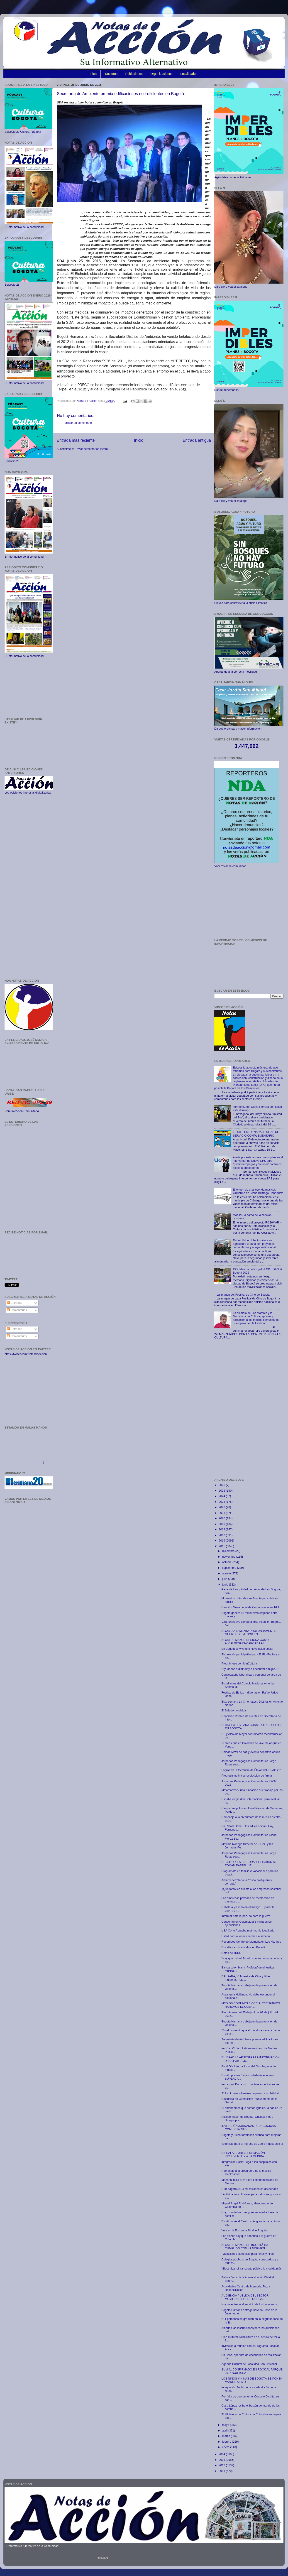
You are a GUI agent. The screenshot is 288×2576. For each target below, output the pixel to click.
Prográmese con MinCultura (239, 1663)
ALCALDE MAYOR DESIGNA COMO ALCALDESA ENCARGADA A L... (244, 1641)
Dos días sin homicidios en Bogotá (243, 1947)
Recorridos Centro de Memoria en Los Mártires (251, 1941)
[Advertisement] (29, 688)
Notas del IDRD (231, 1953)
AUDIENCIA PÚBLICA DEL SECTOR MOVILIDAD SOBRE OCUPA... (244, 2297)
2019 (222, 1524)
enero (226, 2447)
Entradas (14, 1302)
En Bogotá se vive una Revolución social (247, 1648)
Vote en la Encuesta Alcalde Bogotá (244, 2230)
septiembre (229, 1567)
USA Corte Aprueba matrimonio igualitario (247, 1930)
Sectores (111, 74)
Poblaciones (134, 74)
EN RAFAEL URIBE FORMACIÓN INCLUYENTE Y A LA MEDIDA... (243, 2154)
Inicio (93, 74)
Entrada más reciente (76, 440)
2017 (222, 1535)
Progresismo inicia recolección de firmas (246, 1775)
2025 (222, 1490)
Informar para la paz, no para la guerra (245, 1916)
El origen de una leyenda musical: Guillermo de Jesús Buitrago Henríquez (258, 1191)
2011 (222, 2471)
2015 (222, 1546)
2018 (222, 1529)
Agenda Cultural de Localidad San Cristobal (249, 2364)
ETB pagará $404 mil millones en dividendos (249, 2189)
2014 (222, 2454)
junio (225, 1584)
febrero (227, 2441)
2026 (222, 1485)
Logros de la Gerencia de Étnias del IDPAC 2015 (252, 1770)
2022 (222, 1507)
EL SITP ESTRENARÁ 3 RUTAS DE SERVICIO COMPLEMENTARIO (256, 1133)
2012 (222, 2465)
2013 (222, 2459)
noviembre (229, 1556)
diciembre (228, 1551)
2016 (222, 1540)
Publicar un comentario (77, 422)
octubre (227, 1562)
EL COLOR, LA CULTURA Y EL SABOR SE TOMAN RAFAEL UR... (249, 1863)
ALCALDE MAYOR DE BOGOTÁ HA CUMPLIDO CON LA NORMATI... (244, 2246)
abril (225, 2430)
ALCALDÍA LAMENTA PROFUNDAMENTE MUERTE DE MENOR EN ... (248, 1632)
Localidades (188, 74)
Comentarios (17, 1310)
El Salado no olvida (233, 1710)
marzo (226, 2436)
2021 (222, 1513)
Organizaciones (161, 74)
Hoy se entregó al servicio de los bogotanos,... (250, 2304)
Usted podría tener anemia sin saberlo (245, 1936)
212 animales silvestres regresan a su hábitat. (250, 2093)
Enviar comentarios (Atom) (92, 449)
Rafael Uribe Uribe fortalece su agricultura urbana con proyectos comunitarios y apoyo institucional (254, 1244)
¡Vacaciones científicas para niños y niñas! (248, 2253)
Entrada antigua (197, 440)
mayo (226, 2424)
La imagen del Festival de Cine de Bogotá (243, 1294)
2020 (222, 1518)
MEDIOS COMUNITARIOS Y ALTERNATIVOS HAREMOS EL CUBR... (250, 2005)
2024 (222, 1496)
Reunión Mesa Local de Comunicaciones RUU (250, 1607)
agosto (227, 1573)
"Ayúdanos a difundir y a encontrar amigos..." (249, 1669)
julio (225, 1579)
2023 (222, 1501)
